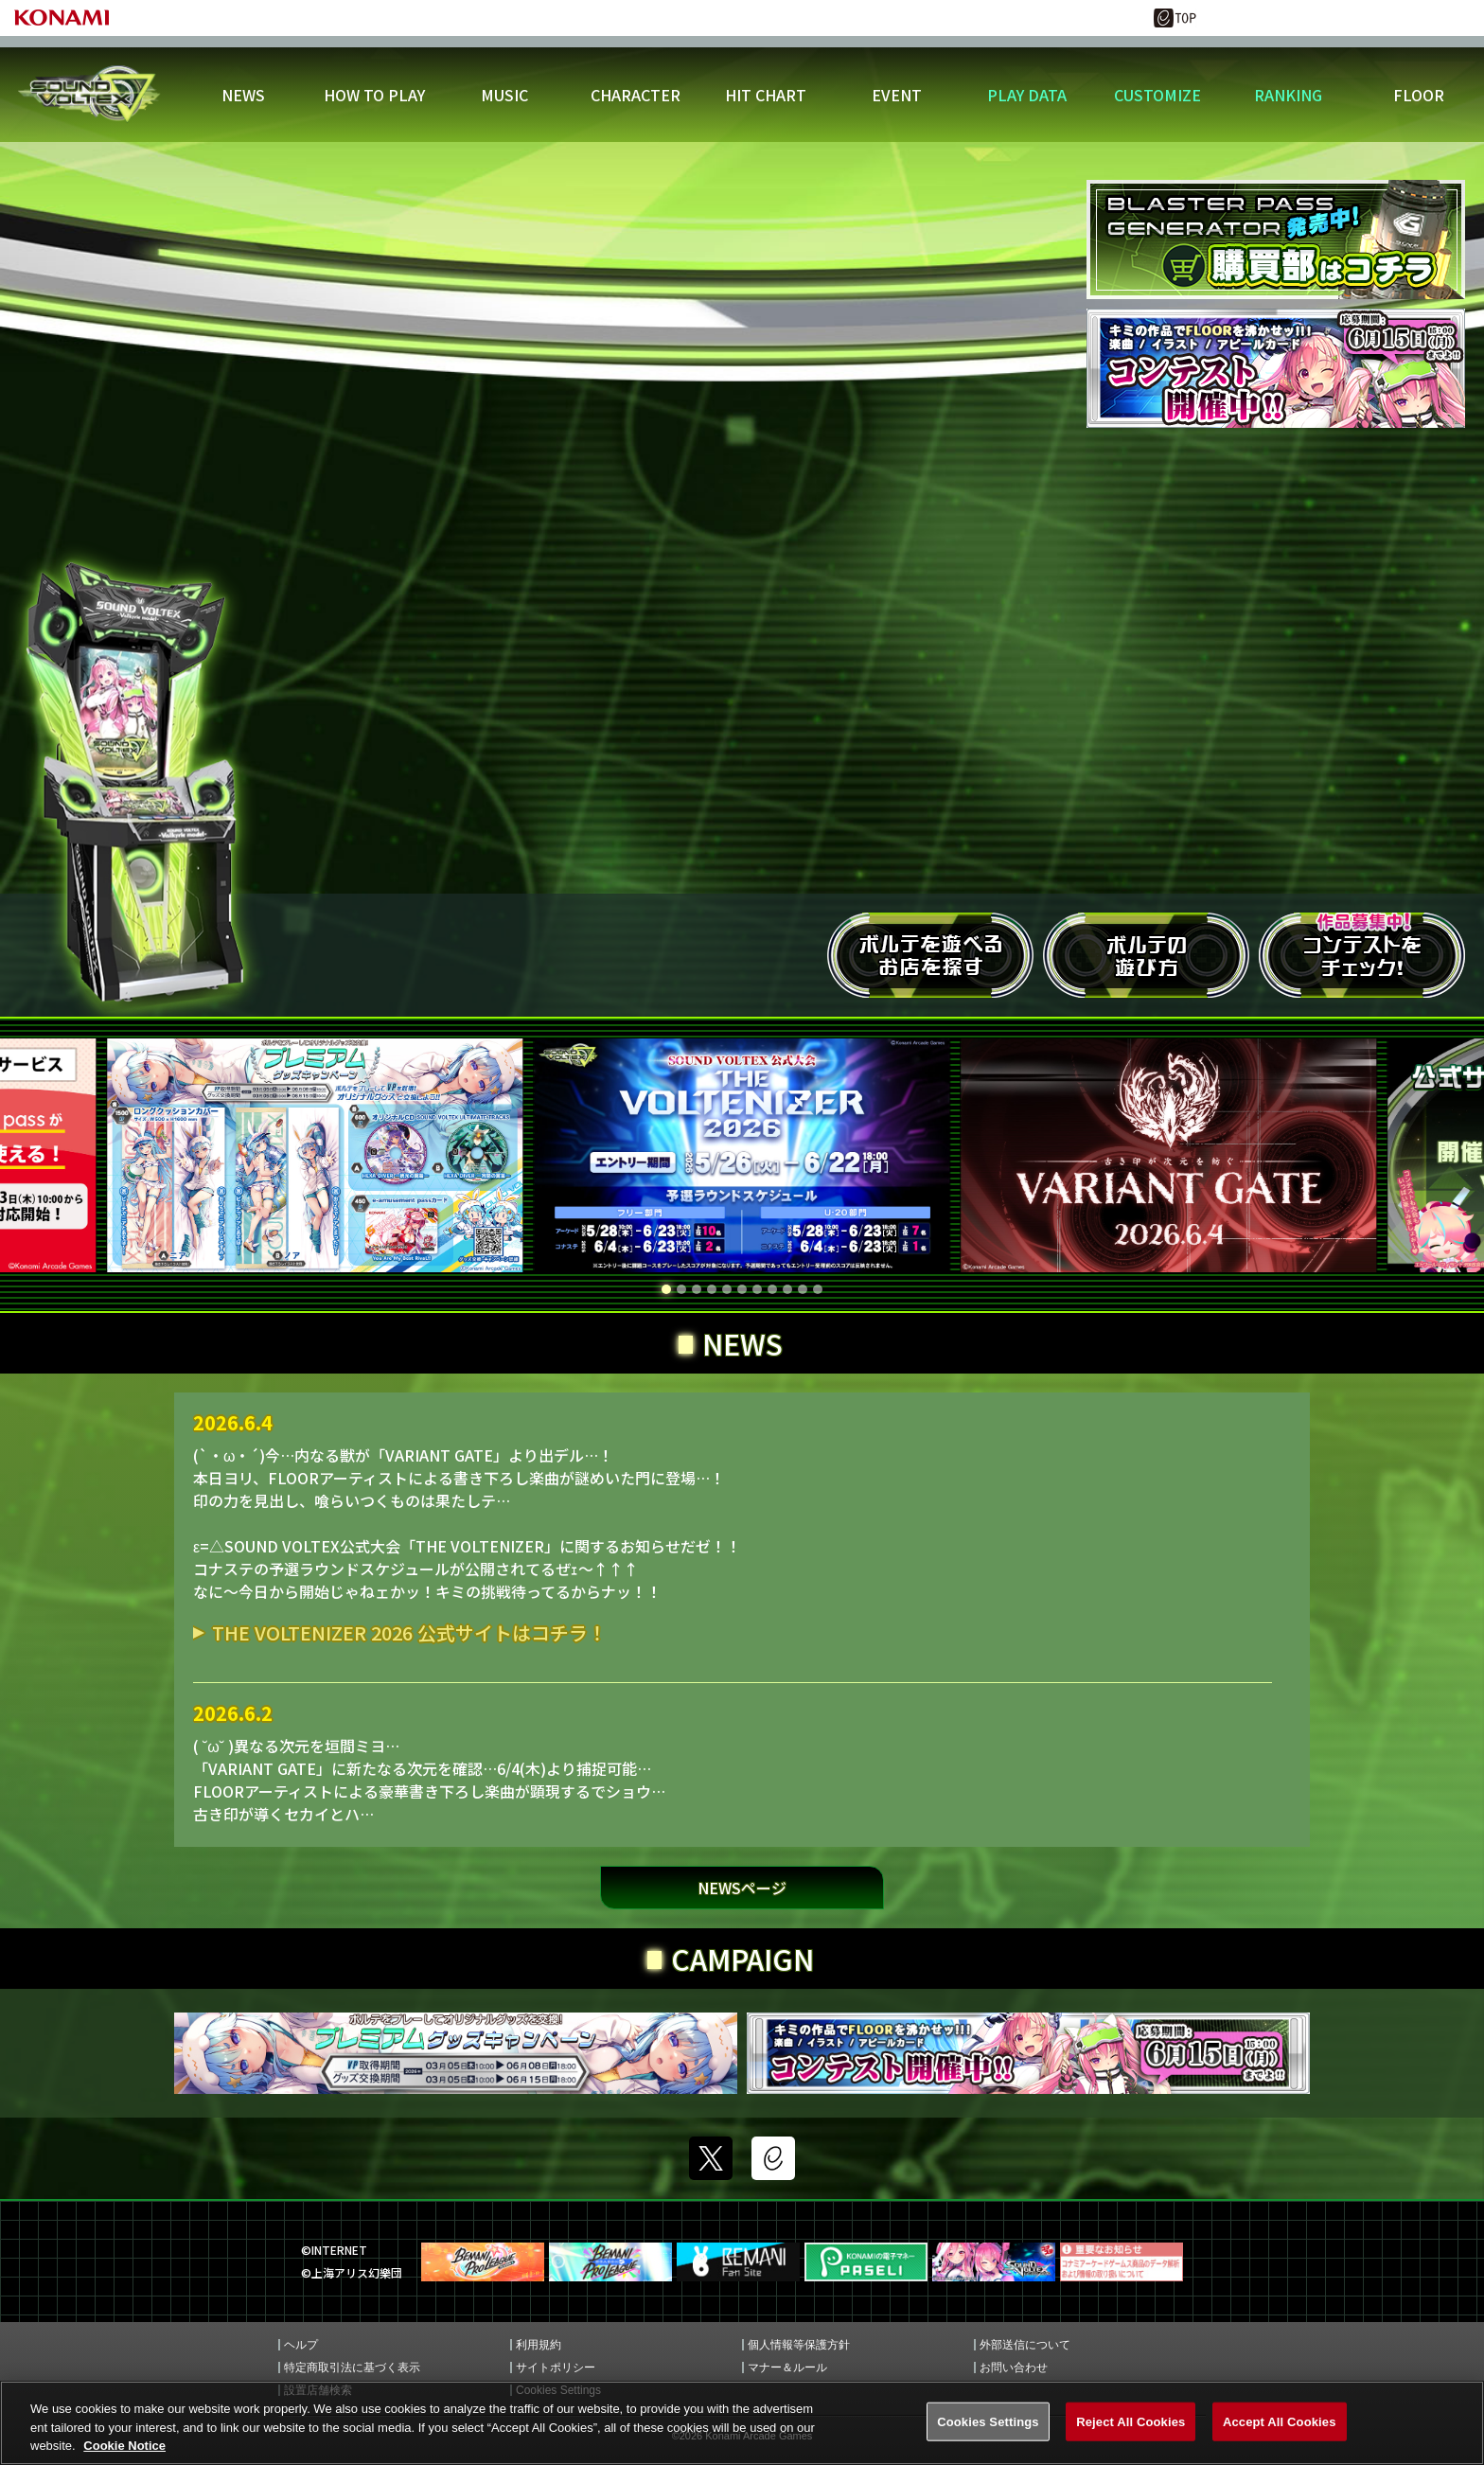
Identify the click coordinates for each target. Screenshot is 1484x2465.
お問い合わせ (1014, 2367)
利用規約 (538, 2344)
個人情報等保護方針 (799, 2344)
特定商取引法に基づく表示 (352, 2367)
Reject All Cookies (1130, 2424)
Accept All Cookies (1279, 2424)
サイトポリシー (555, 2367)
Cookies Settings (988, 2424)
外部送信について (1025, 2344)
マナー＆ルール (787, 2367)
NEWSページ (742, 1887)
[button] (666, 1289)
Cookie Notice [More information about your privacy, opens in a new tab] (124, 2448)
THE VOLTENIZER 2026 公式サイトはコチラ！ (409, 1633)
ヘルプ (301, 2344)
